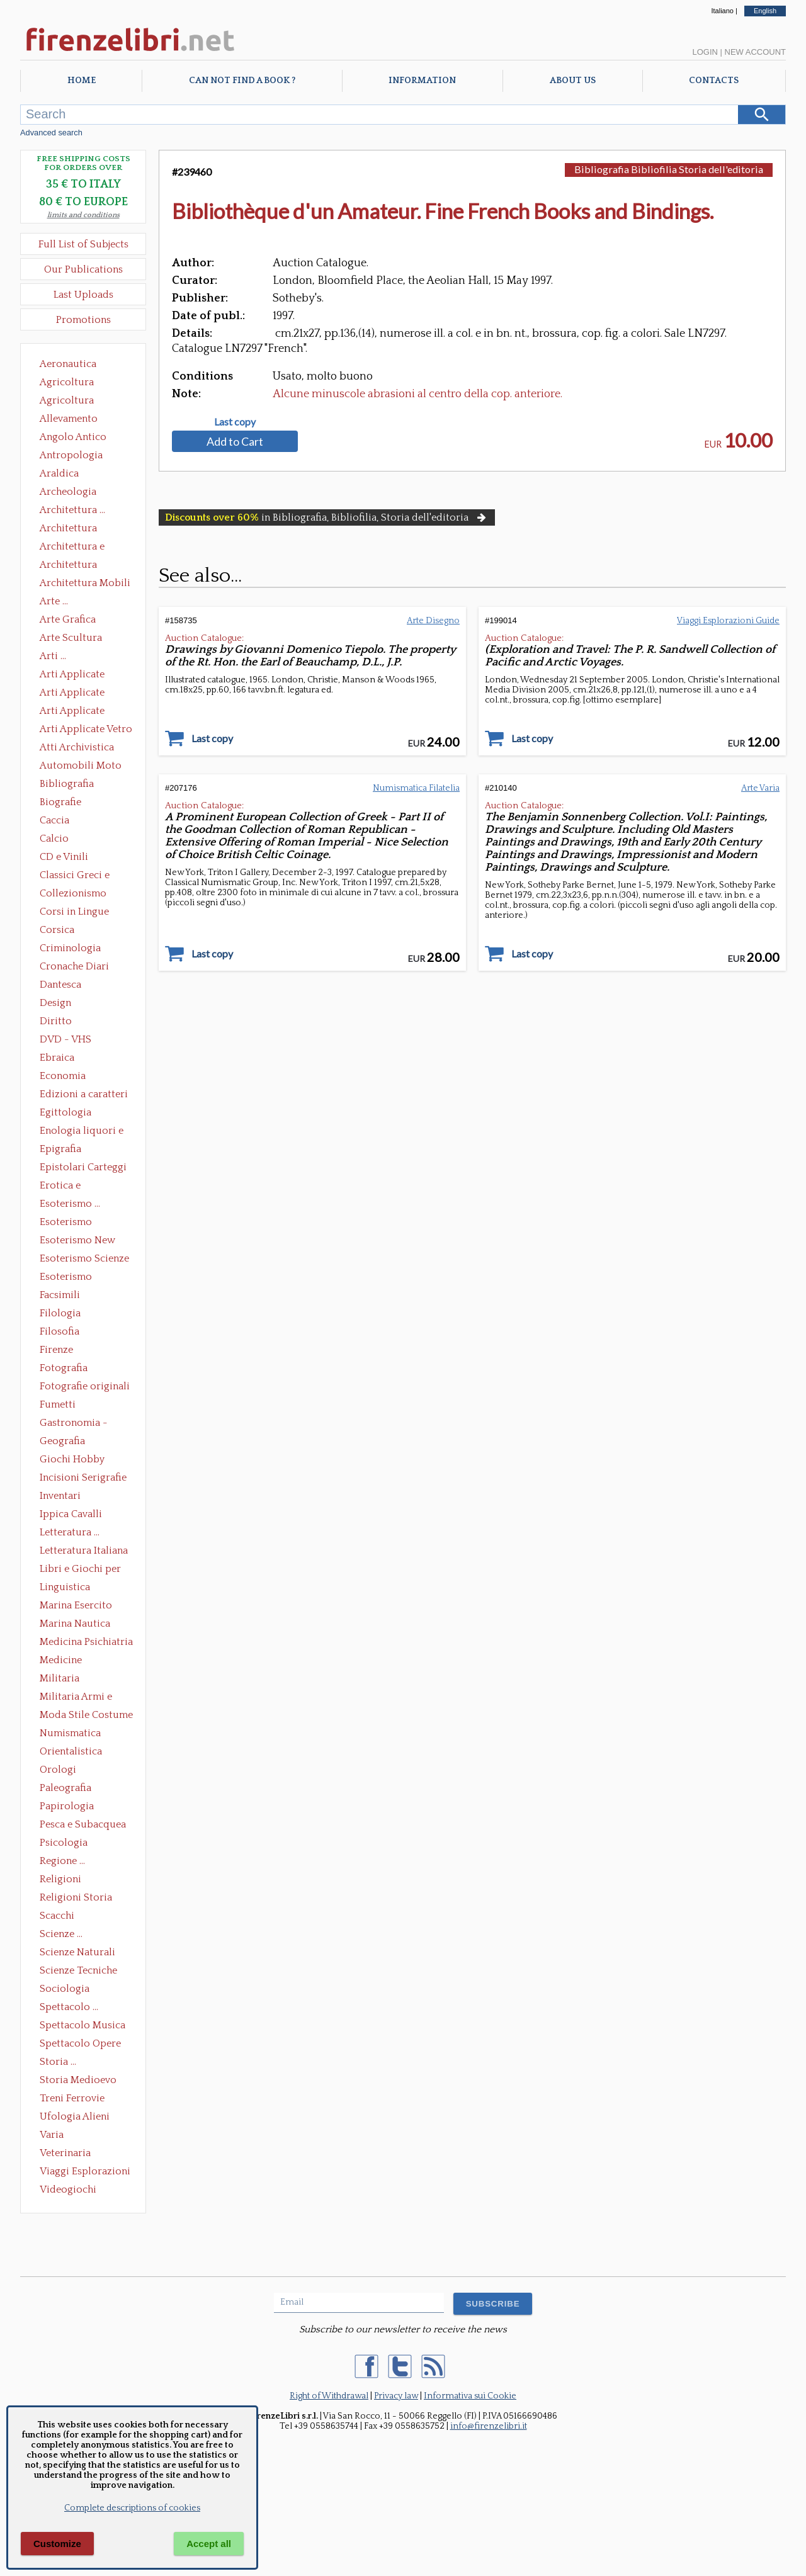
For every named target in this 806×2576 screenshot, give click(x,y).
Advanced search (51, 132)
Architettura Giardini (68, 566)
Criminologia (70, 948)
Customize (57, 2543)
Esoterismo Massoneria (66, 1223)
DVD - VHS (65, 1039)
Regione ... (62, 1861)
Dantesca (60, 984)
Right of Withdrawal (329, 2396)
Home (81, 81)
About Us (573, 81)
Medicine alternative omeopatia (64, 1661)
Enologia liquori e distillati (81, 1132)
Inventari (60, 1495)
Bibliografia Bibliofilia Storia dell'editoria (78, 785)
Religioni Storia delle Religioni (76, 1899)
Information (422, 81)
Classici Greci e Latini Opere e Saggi (86, 876)
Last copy (235, 422)
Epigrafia (60, 1149)
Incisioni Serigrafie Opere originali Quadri (83, 1479)
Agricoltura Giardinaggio (70, 402)
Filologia (60, 1313)
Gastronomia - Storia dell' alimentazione (74, 1424)
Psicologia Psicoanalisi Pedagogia (67, 1844)
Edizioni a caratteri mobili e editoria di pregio (85, 1095)
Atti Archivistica (77, 747)
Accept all (208, 2543)
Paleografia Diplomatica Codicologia (68, 1789)
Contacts (714, 81)
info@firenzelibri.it (488, 2426)
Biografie (60, 802)
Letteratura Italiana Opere (84, 1552)
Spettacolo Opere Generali (80, 2045)
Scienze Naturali (77, 1952)
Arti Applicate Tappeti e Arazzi (77, 712)
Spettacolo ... (69, 2007)
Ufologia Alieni (75, 2116)
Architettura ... (72, 510)
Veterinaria (65, 2153)
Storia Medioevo (78, 2080)
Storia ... (58, 2061)
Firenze (56, 1349)
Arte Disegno (433, 621)
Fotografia (64, 1368)
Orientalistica (71, 1751)
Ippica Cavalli (71, 1514)
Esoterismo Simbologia (66, 1278)
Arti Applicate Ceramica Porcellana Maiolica (85, 675)
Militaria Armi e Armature (76, 1698)
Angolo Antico (73, 437)
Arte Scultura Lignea (71, 639)
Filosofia (59, 1331)
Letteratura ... (69, 1532)
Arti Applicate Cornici (72, 694)
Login (704, 52)
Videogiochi (68, 2189)
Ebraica (57, 1057)
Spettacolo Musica (82, 2025)
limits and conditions (83, 215)
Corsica (57, 929)
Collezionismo (73, 893)
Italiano (722, 10)
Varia (52, 2134)
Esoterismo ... (70, 1203)
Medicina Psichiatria (86, 1641)
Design (55, 1002)
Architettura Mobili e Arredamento (85, 584)
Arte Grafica (68, 619)
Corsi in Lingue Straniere (74, 913)
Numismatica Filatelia (70, 1734)
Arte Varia (760, 788)
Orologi (58, 1769)
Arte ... (54, 601)
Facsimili (60, 1295)
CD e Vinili (64, 856)
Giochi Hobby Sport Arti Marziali (83, 1460)
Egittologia (65, 1112)
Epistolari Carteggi (83, 1167)
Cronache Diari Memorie (74, 967)
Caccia (54, 820)
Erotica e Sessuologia (67, 1187)
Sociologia (64, 1988)
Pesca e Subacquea (83, 1824)
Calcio (54, 838)
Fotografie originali (85, 1386)
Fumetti (58, 1404)
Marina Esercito (76, 1605)
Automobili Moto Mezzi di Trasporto (84, 767)
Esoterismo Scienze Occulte (84, 1260)
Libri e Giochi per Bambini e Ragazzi (81, 1570)
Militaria (59, 1678)
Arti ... (53, 656)
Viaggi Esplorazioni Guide (85, 2172)
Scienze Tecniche (78, 1970)
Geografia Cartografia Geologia (66, 1442)
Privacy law (396, 2396)
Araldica (59, 473)
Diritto (56, 1021)
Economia (63, 1076)
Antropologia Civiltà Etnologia (78, 456)
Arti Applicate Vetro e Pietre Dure (86, 730)
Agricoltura (67, 382)
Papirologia (67, 1806)
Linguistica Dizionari (65, 1588)
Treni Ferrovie (72, 2098)
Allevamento (69, 418)
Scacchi (57, 1915)
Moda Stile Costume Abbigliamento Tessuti (86, 1716)
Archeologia (68, 491)
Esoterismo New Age (77, 1241)
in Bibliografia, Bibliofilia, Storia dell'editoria (327, 517)
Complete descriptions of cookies (132, 2508)
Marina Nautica (75, 1623)
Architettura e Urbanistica (72, 548)
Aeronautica (68, 364)
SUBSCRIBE (493, 2303)
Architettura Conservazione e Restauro (77, 529)
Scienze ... (61, 1934)
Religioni (60, 1879)
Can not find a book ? (242, 81)
